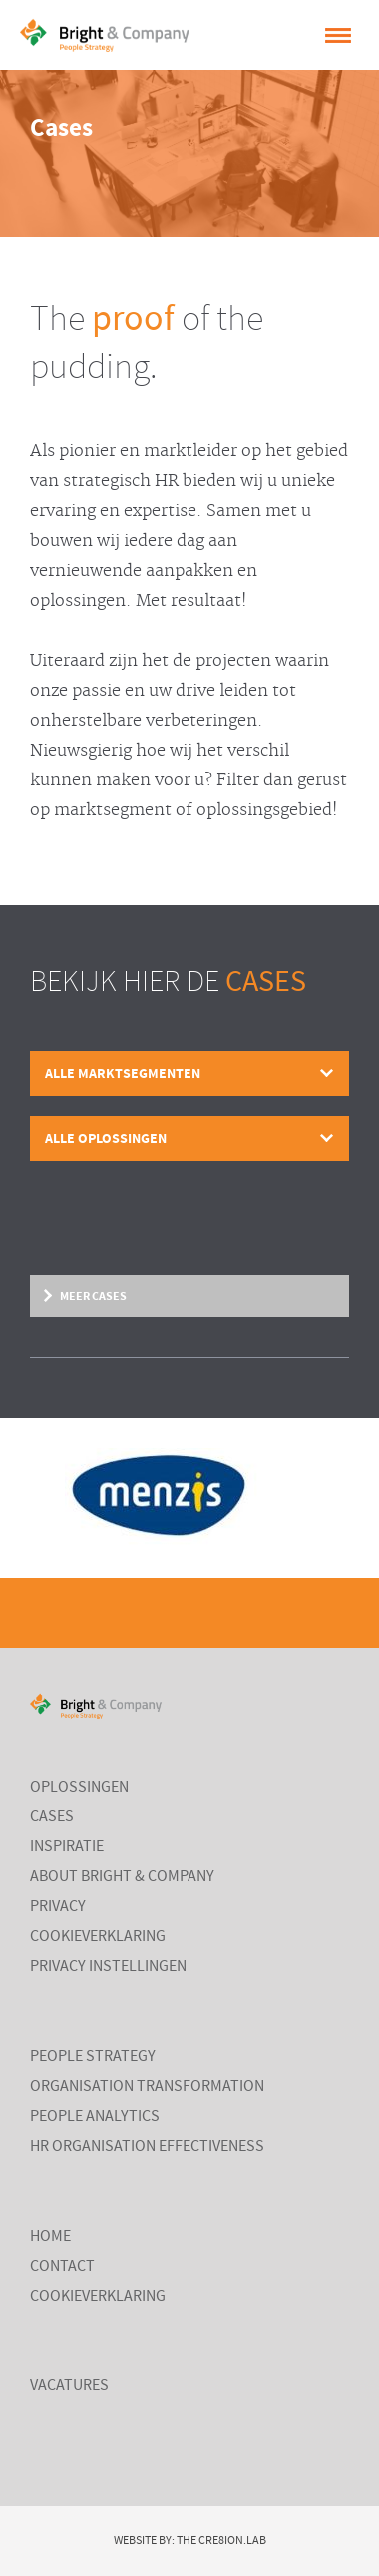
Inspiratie (67, 1847)
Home (50, 2237)
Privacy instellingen (108, 1967)
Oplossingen (79, 1788)
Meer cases (93, 1296)
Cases (52, 1817)
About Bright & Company (122, 1877)
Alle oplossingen (106, 1138)
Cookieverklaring (98, 1937)
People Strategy (93, 2057)
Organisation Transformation (147, 2087)
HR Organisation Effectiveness (147, 2147)
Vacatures (69, 2386)
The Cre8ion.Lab (221, 2541)
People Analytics (95, 2117)
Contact (62, 2267)
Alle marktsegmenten (122, 1073)
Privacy (58, 1907)
